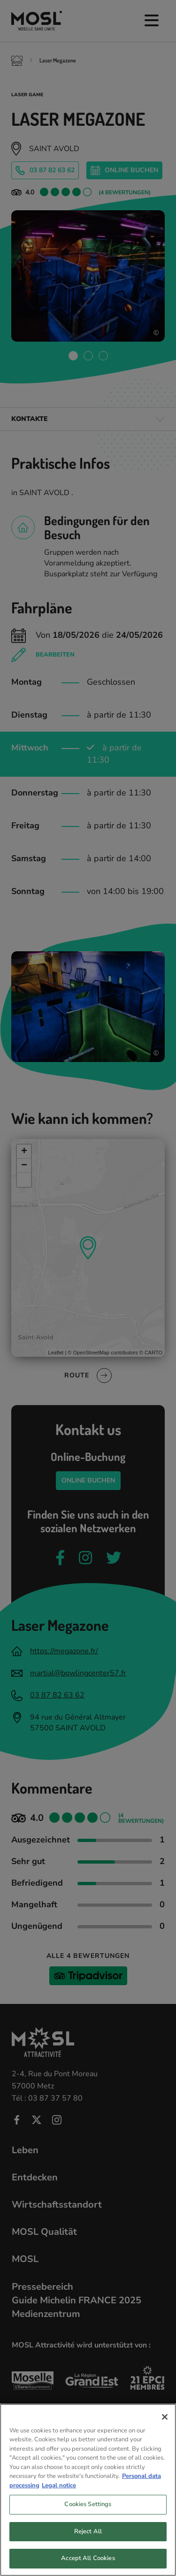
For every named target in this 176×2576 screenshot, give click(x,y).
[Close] (164, 2419)
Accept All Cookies (88, 2561)
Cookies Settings (87, 2506)
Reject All (88, 2534)
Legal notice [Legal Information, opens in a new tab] (59, 2488)
